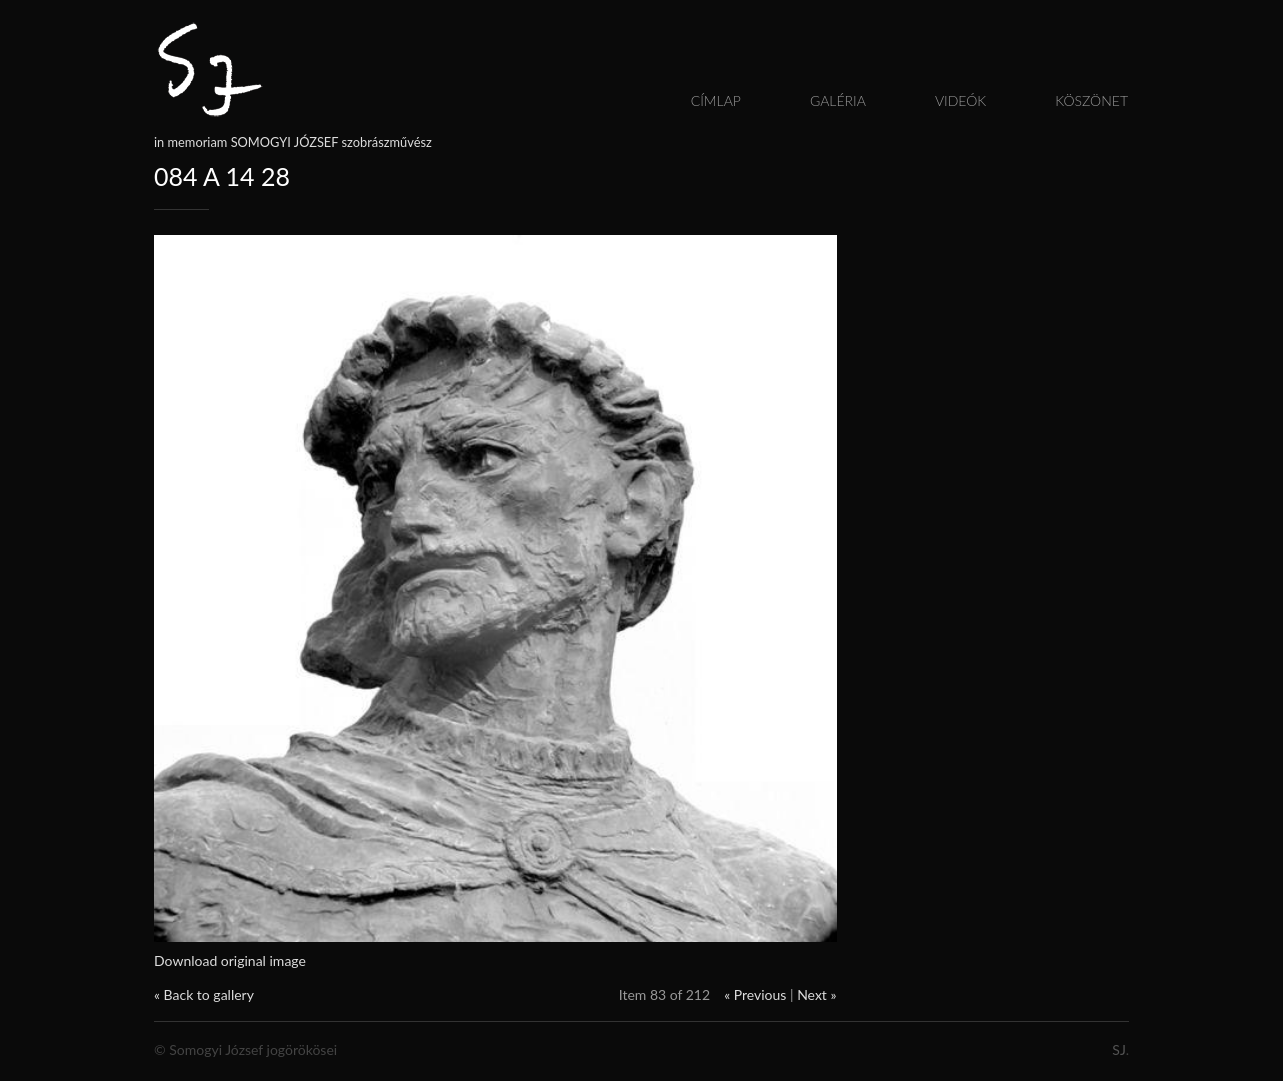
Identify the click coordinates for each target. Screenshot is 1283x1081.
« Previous (755, 994)
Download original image (230, 960)
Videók (960, 100)
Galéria (838, 100)
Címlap (716, 100)
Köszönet (1091, 100)
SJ (1118, 1049)
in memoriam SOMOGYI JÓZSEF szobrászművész (293, 142)
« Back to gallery (204, 994)
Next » (816, 994)
